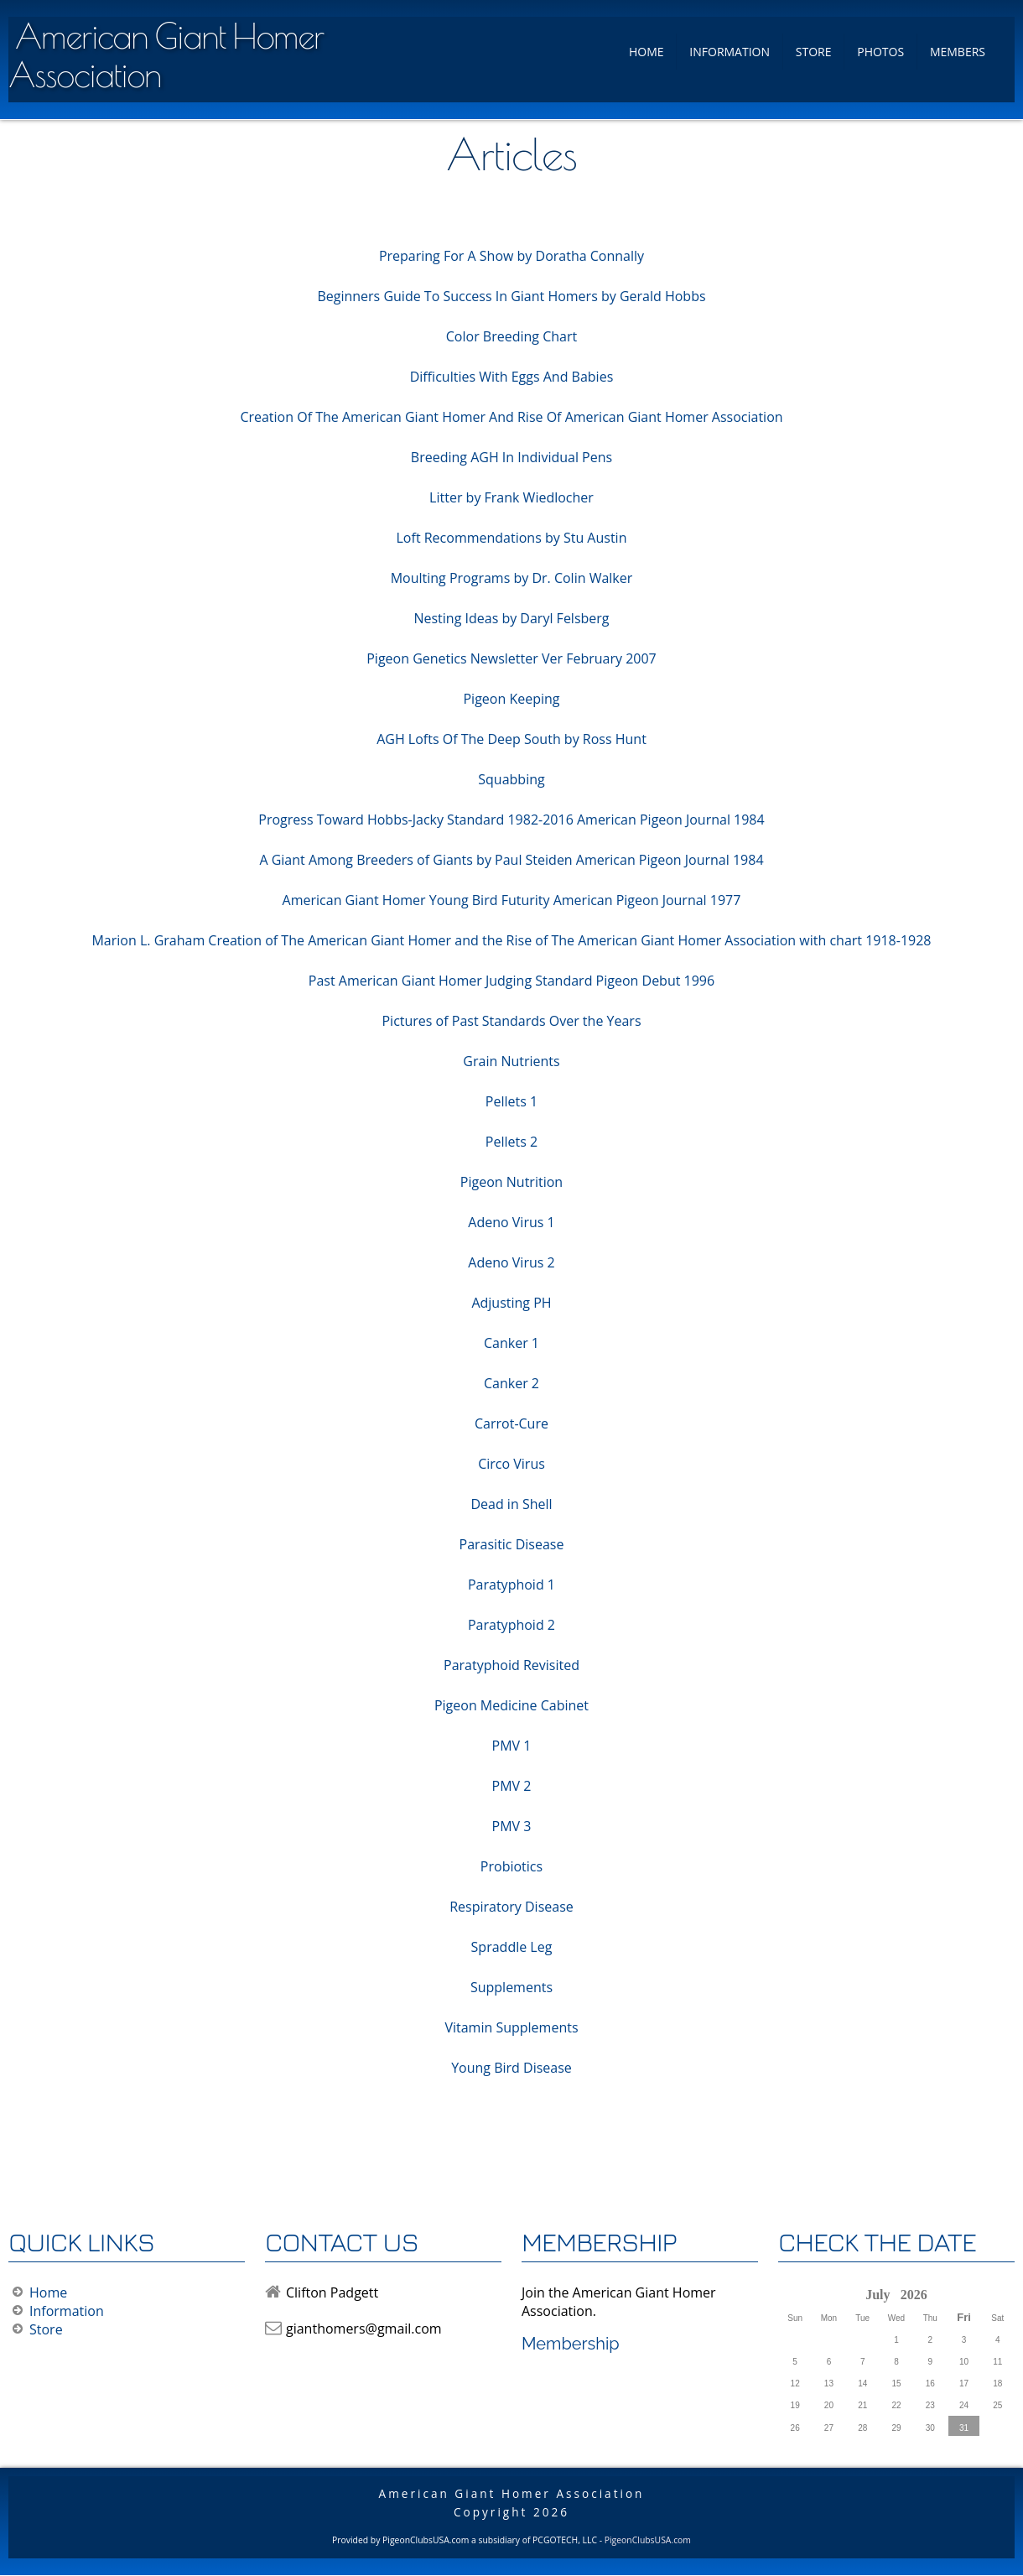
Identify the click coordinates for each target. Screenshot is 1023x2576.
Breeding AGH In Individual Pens (511, 457)
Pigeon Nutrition (511, 1182)
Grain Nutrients (511, 1061)
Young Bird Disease (511, 2067)
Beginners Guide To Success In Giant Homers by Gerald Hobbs (511, 296)
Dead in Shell (511, 1504)
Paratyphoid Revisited (511, 1665)
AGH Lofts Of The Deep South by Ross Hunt (511, 739)
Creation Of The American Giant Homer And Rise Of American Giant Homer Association (511, 417)
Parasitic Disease (512, 1544)
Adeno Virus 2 (511, 1262)
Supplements (511, 1987)
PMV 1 (512, 1745)
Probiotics (511, 1866)
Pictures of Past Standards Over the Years (511, 1021)
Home (646, 52)
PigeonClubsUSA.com (648, 2540)
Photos (880, 52)
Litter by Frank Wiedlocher (511, 497)
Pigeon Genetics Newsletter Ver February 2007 (511, 658)
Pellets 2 (511, 1141)
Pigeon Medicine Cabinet (511, 1705)
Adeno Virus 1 (511, 1222)
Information (729, 52)
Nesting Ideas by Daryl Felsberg (511, 618)
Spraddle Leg (512, 1947)
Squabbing (511, 779)
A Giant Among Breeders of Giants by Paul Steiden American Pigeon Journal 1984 (511, 860)
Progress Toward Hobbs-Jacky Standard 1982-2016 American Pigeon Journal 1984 (511, 819)
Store (814, 52)
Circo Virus (511, 1464)
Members (957, 52)
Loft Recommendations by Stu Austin (512, 537)
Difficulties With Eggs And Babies (512, 376)
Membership (571, 2344)
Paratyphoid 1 (511, 1584)
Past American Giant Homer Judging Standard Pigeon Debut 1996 (511, 980)
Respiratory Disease (511, 1906)
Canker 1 (511, 1343)
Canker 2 (511, 1383)
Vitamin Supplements (511, 2027)
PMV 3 (512, 1826)
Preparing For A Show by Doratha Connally (511, 256)
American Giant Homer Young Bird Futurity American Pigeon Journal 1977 (512, 900)
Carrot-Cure (511, 1423)
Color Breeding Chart (511, 336)
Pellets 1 (511, 1101)
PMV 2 (512, 1786)
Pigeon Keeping (511, 699)
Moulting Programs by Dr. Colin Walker (512, 578)
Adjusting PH (511, 1302)
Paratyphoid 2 (511, 1625)
